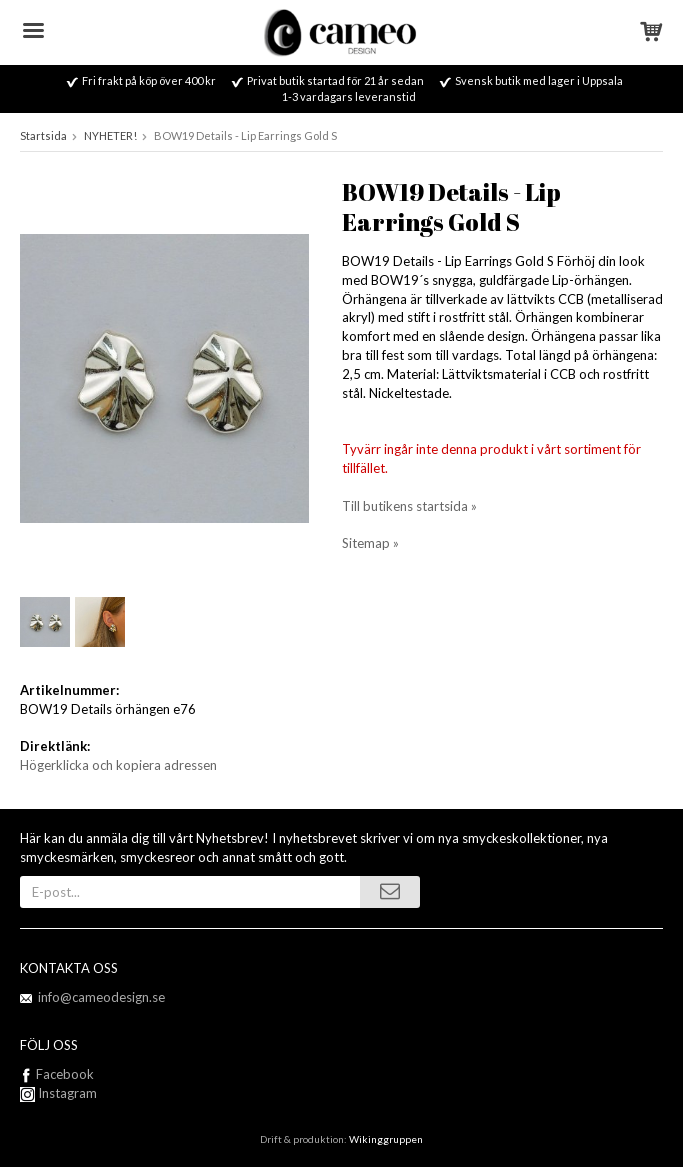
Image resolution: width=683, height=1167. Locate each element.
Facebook (65, 1074)
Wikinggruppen (386, 1139)
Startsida (43, 135)
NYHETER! (110, 135)
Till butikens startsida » (409, 506)
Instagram (58, 1093)
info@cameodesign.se (101, 997)
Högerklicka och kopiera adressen (118, 765)
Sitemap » (370, 543)
